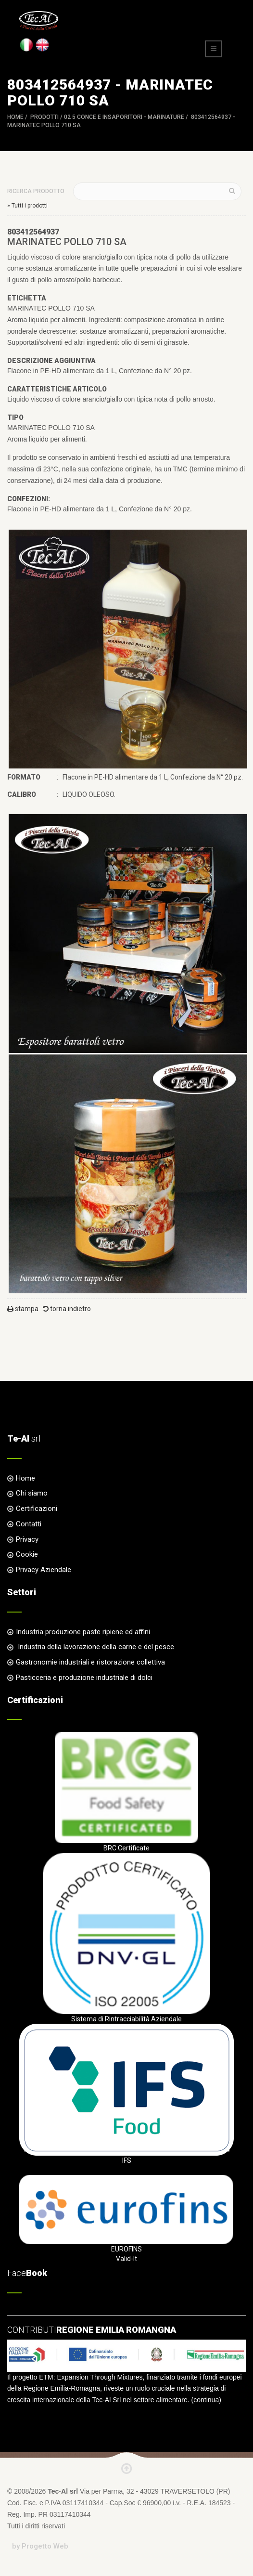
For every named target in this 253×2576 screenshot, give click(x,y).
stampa (22, 1309)
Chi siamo (32, 1493)
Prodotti (44, 117)
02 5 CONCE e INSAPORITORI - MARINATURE (124, 117)
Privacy (27, 1539)
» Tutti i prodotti (27, 205)
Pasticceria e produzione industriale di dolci (84, 1677)
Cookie (27, 1554)
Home (15, 117)
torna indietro (67, 1309)
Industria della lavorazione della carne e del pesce (95, 1646)
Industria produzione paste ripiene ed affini (83, 1631)
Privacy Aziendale (43, 1569)
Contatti (28, 1524)
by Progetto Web (40, 2546)
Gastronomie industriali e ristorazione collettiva (90, 1662)
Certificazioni (36, 1508)
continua (206, 2400)
